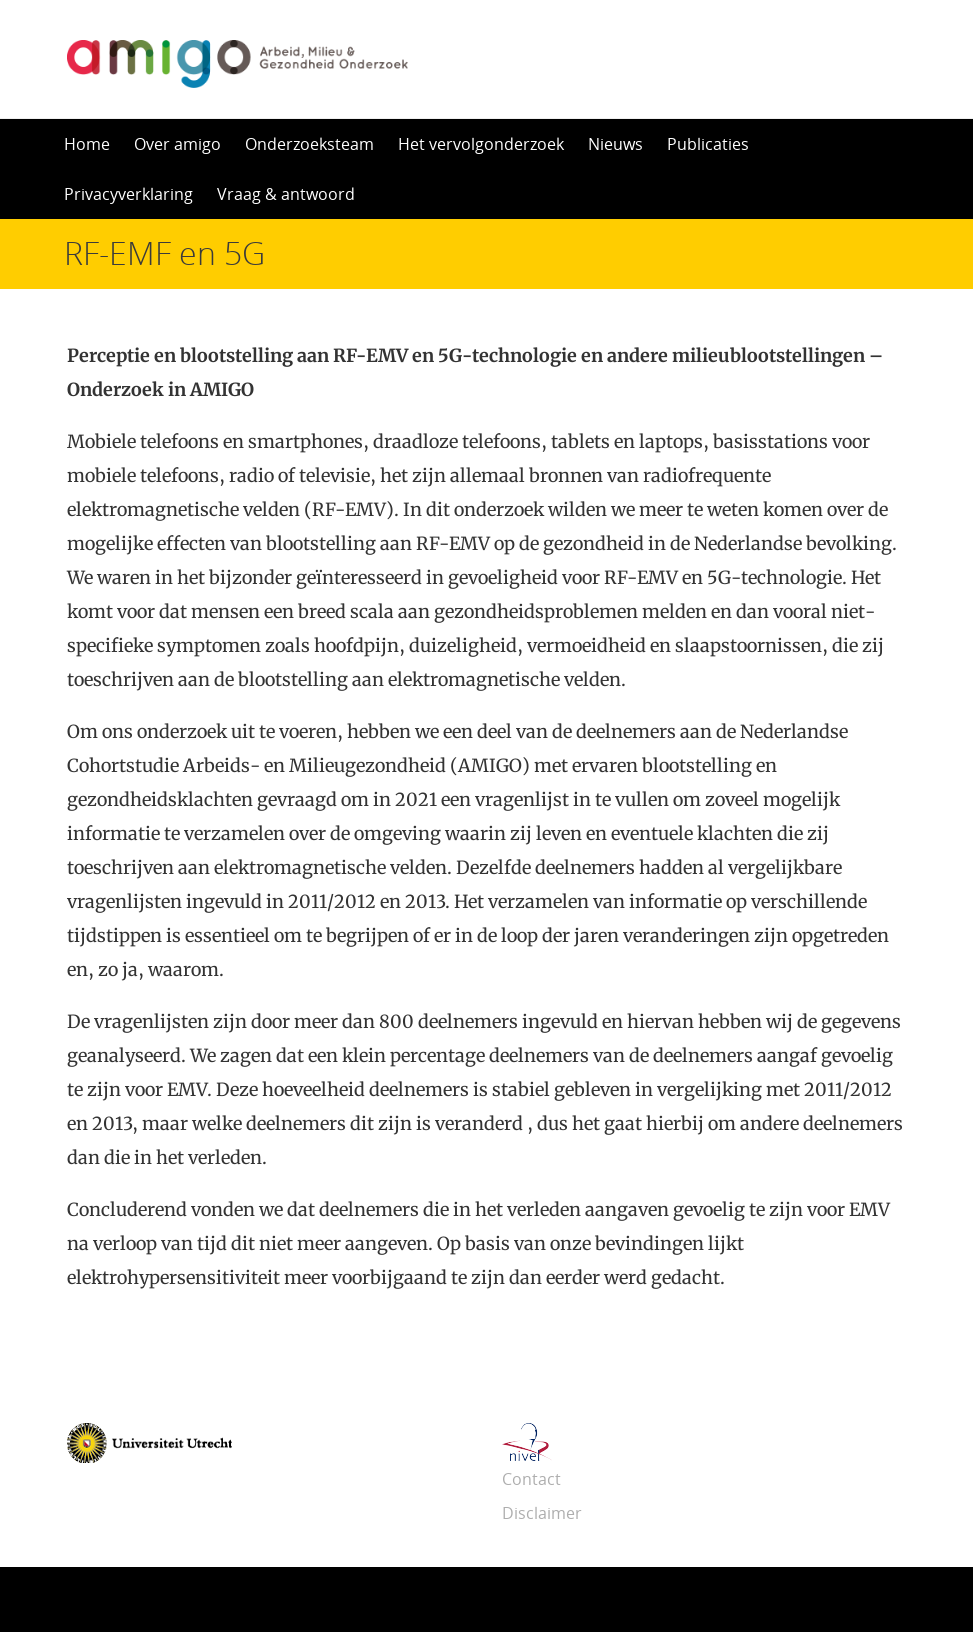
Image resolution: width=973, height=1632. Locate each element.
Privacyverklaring (128, 194)
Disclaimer (542, 1513)
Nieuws (615, 144)
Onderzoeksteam (309, 144)
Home (87, 144)
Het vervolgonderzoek (481, 144)
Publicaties (708, 144)
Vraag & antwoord (286, 194)
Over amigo (177, 144)
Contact (531, 1479)
